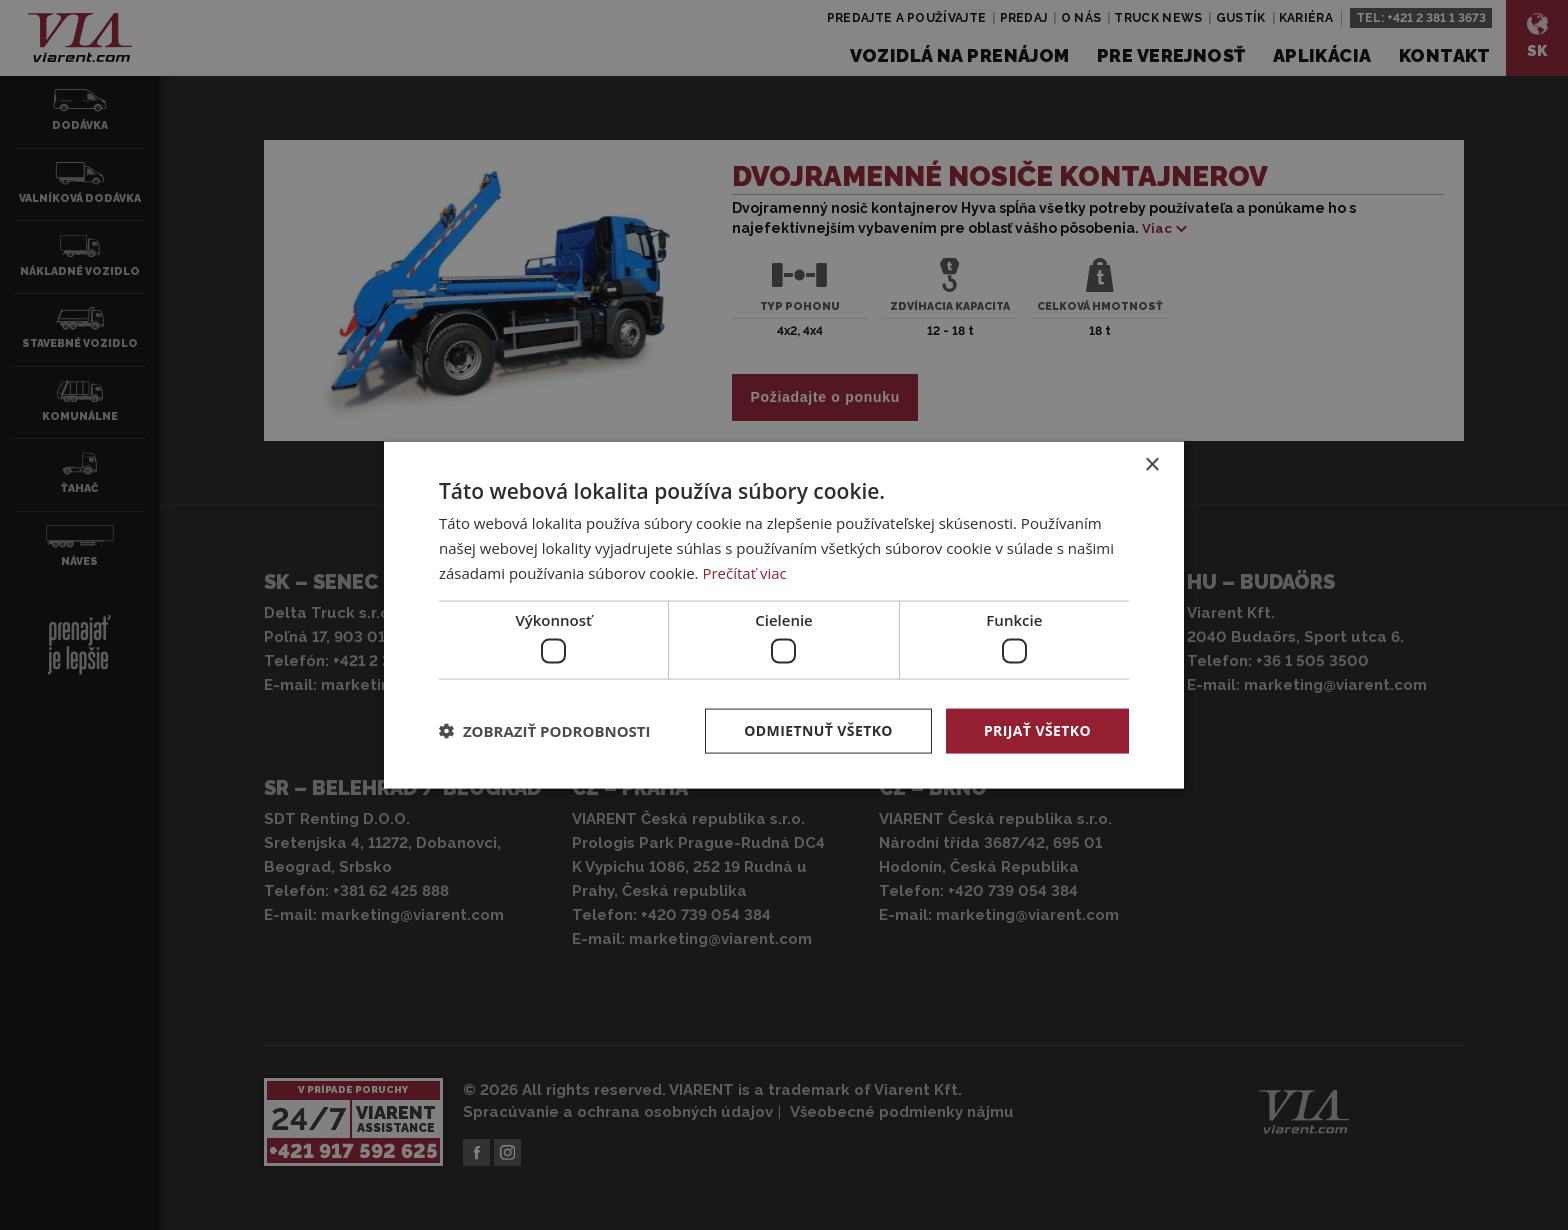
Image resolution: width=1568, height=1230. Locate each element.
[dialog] (784, 615)
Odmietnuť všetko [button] (818, 730)
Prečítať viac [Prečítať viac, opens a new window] (744, 572)
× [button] (1151, 465)
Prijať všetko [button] (1037, 730)
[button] (545, 731)
